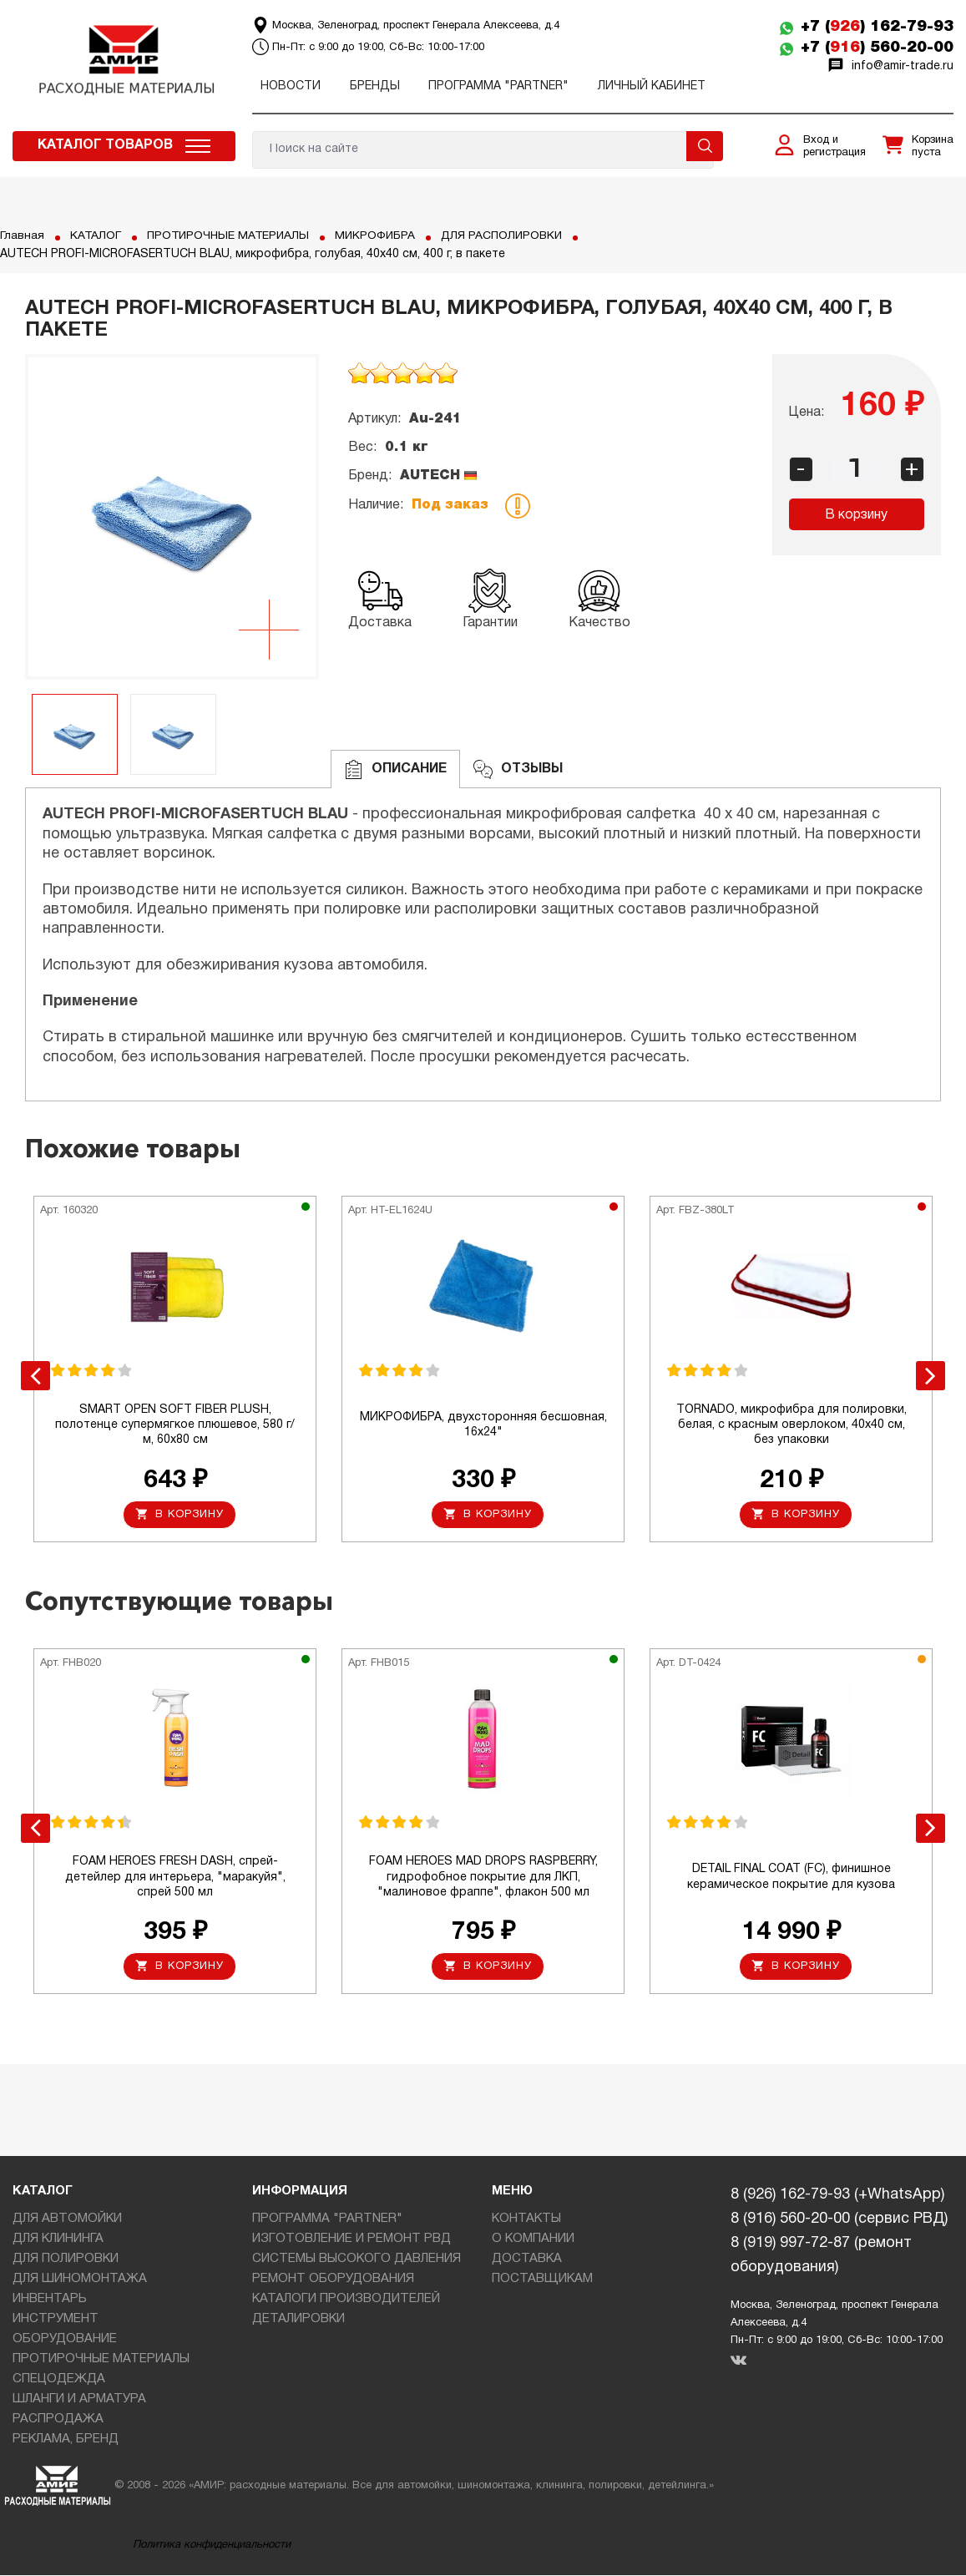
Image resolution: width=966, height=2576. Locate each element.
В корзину (856, 515)
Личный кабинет (652, 86)
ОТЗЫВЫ (518, 769)
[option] (172, 516)
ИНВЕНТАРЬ (50, 2300)
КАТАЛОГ (96, 235)
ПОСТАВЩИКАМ (542, 2280)
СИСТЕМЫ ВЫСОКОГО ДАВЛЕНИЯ (356, 2260)
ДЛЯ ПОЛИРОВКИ (66, 2260)
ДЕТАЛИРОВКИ (298, 2320)
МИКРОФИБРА (381, 235)
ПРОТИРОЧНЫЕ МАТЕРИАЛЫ (231, 235)
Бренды (375, 86)
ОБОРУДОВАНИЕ (65, 2340)
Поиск (704, 146)
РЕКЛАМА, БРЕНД (66, 2441)
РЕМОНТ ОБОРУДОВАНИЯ (333, 2280)
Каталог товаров (105, 145)
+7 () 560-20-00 (877, 47)
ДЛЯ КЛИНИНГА (58, 2240)
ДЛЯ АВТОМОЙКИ (67, 2220)
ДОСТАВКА (527, 2260)
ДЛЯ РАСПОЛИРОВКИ (511, 235)
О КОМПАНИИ (533, 2240)
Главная (22, 235)
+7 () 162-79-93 (877, 26)
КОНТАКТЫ (526, 2220)
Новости (290, 86)
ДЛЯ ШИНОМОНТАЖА (80, 2280)
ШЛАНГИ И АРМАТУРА (79, 2400)
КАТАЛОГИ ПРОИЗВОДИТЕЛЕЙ (346, 2300)
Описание (395, 769)
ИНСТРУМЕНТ (56, 2320)
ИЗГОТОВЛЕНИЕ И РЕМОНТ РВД (351, 2240)
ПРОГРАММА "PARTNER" (498, 86)
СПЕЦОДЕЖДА (59, 2380)
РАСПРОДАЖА (58, 2421)
